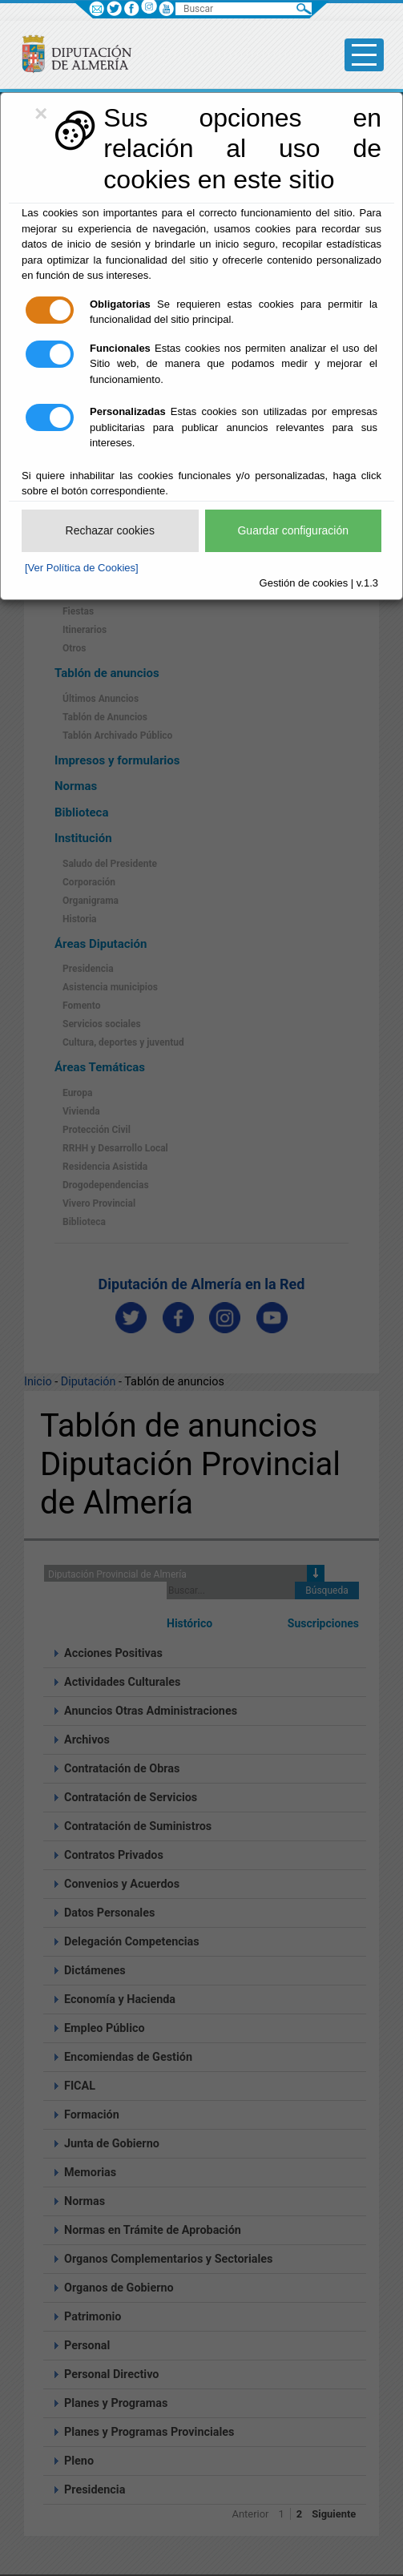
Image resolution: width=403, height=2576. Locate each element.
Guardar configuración (293, 530)
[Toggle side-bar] (364, 54)
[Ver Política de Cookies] (82, 568)
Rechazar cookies (110, 530)
